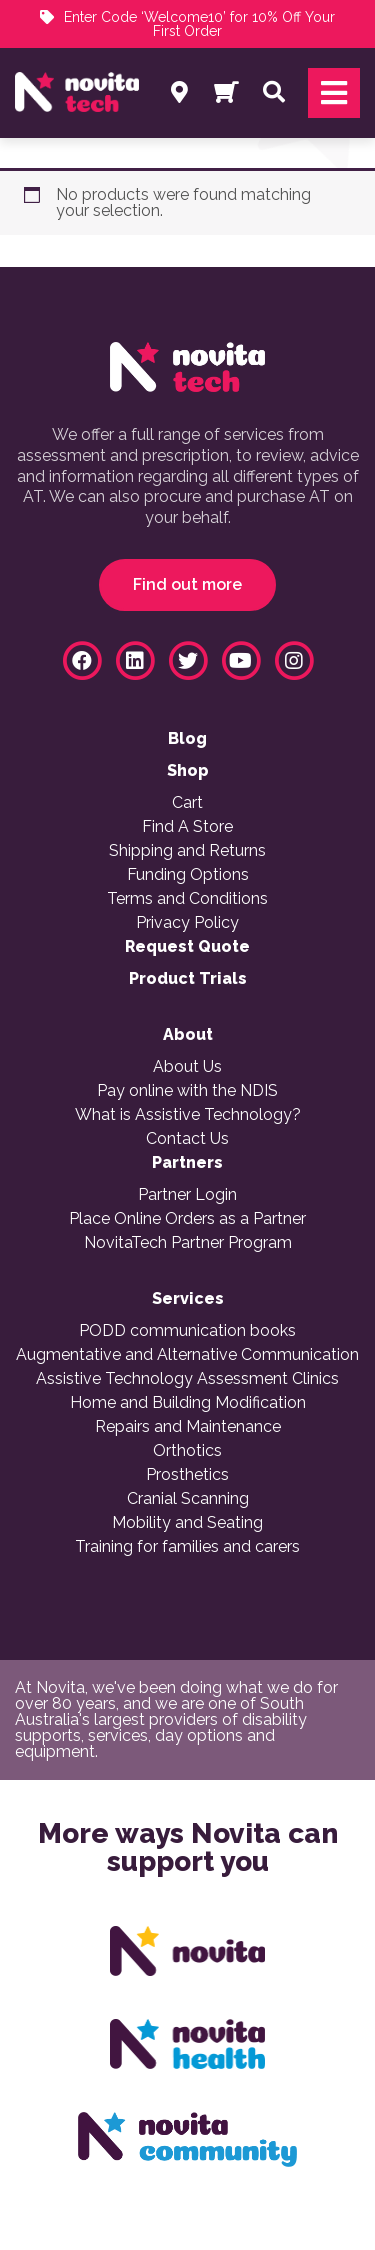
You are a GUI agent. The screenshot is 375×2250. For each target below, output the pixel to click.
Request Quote (187, 947)
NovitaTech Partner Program (188, 1243)
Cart (187, 803)
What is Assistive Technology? (188, 1115)
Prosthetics (187, 1475)
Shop (188, 771)
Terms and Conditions (187, 899)
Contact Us (187, 1139)
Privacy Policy (187, 923)
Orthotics (187, 1451)
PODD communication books (187, 1331)
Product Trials (188, 979)
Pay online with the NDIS (187, 1091)
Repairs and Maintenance (188, 1427)
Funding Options (188, 875)
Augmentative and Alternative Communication (187, 1355)
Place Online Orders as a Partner (187, 1219)
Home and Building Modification (188, 1403)
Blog (187, 739)
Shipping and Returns (187, 851)
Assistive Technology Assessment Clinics (187, 1379)
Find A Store (187, 827)
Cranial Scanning (188, 1499)
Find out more (187, 584)
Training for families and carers (187, 1547)
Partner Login (187, 1195)
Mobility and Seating (187, 1523)
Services (188, 1299)
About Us (187, 1067)
